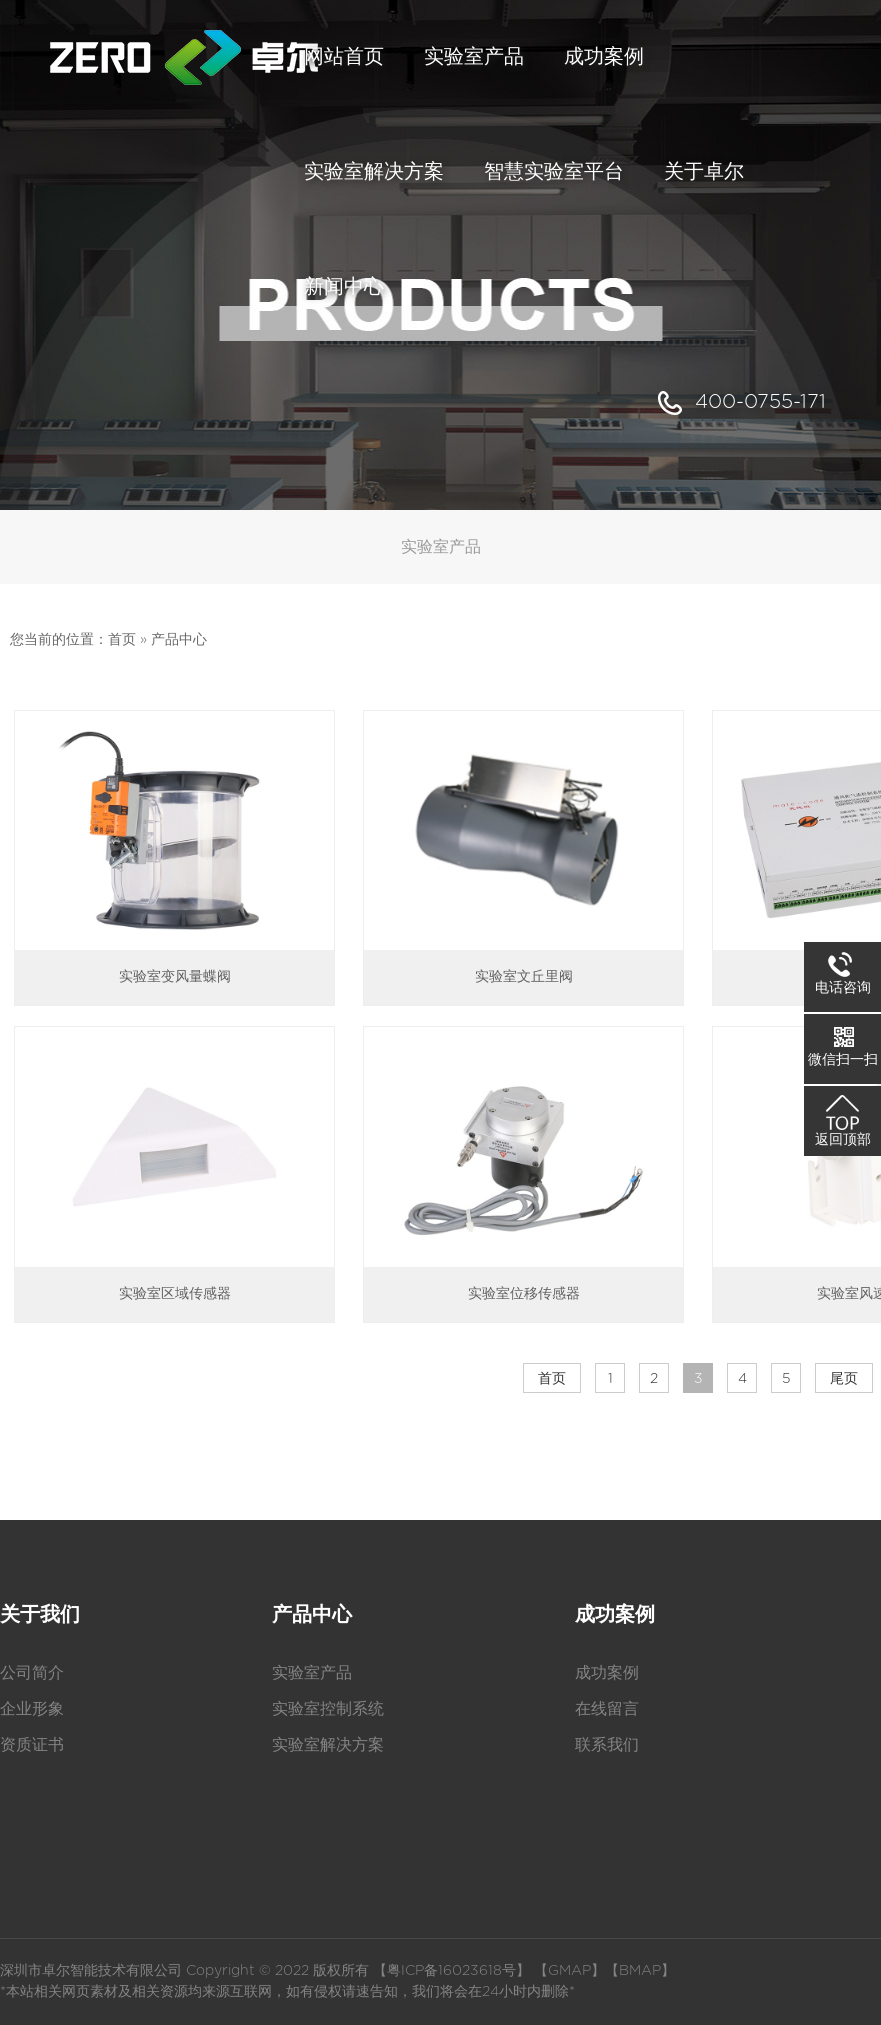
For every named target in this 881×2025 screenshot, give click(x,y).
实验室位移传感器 (524, 1294)
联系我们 (607, 1745)
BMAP (640, 1971)
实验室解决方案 (328, 1745)
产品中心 (179, 640)
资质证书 (32, 1745)
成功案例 (615, 1615)
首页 (122, 640)
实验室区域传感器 (175, 1294)
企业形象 (32, 1709)
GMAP (569, 1971)
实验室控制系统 (328, 1709)
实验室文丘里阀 (524, 977)
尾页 (844, 1379)
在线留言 (607, 1709)
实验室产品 (312, 1673)
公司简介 (32, 1673)
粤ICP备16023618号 (451, 1971)
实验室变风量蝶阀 (175, 977)
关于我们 (40, 1615)
